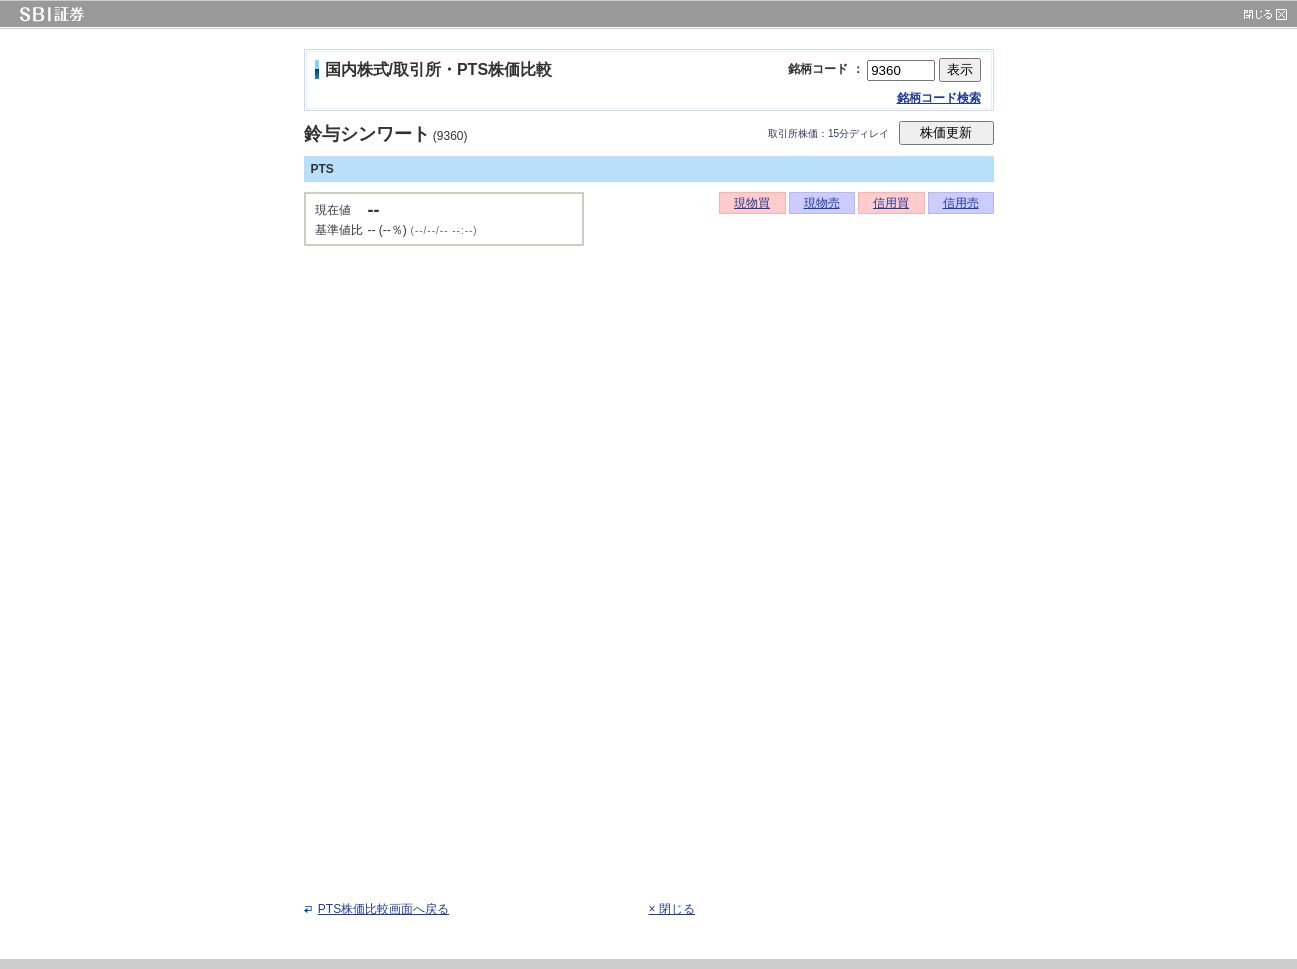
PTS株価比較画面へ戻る (383, 909)
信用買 (891, 203)
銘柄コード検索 (939, 98)
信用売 (961, 203)
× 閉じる (672, 909)
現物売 (822, 203)
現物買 (752, 203)
